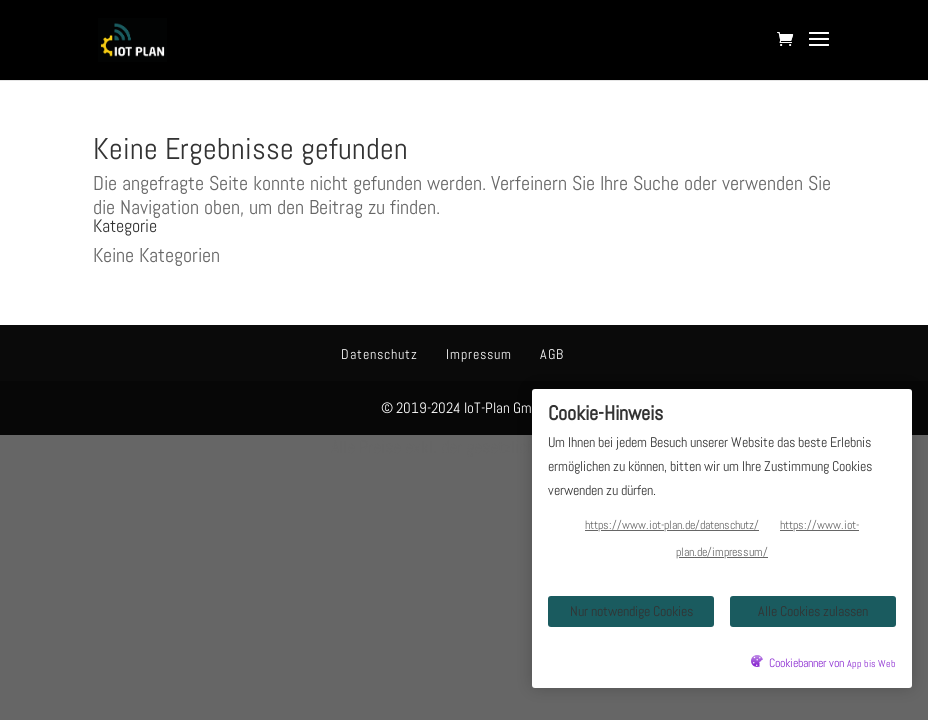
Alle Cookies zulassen (813, 611)
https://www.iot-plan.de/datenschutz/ (672, 525)
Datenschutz (379, 354)
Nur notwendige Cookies (631, 611)
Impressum (479, 354)
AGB (552, 354)
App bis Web (871, 664)
